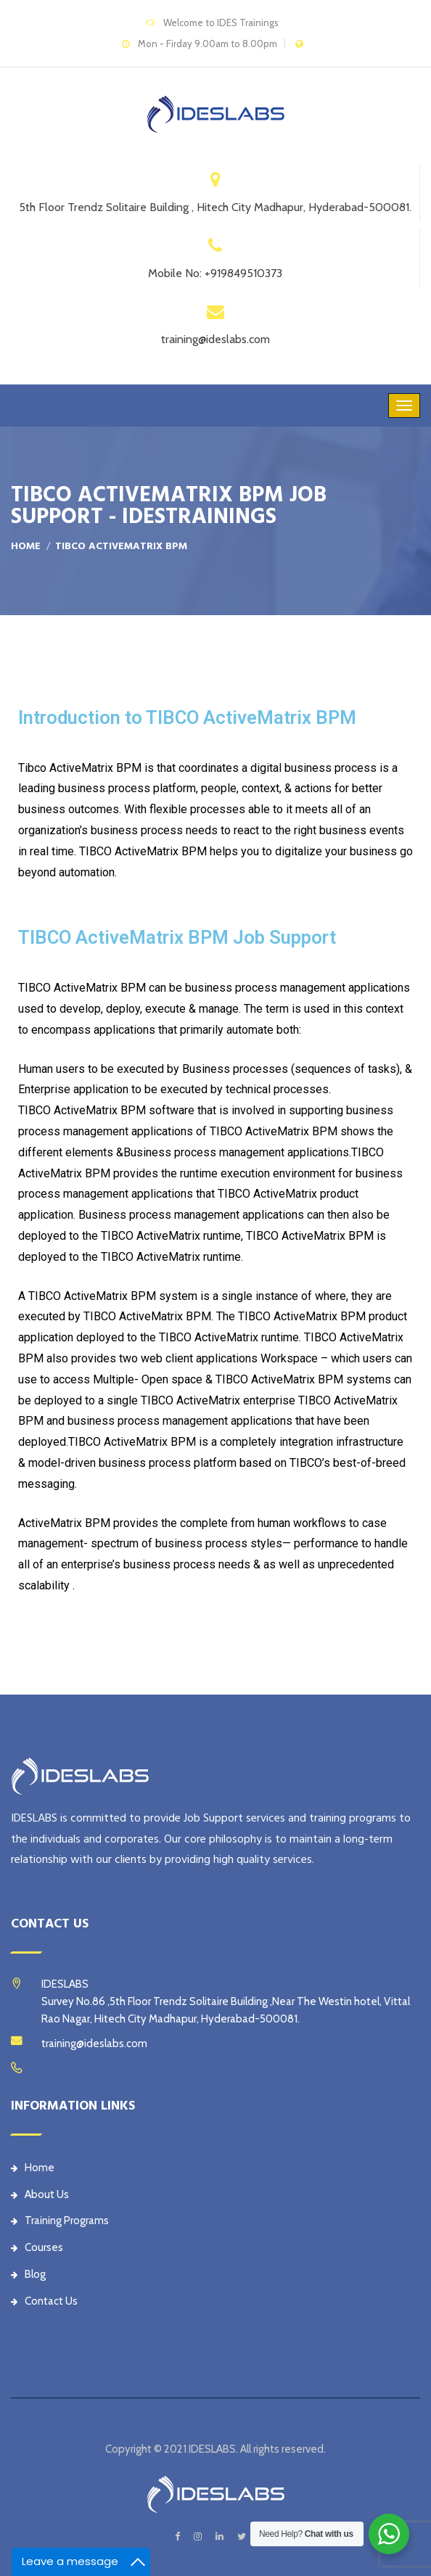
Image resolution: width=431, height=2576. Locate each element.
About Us (40, 2194)
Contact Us (44, 2301)
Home (26, 546)
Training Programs (60, 2220)
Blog (28, 2274)
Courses (37, 2247)
